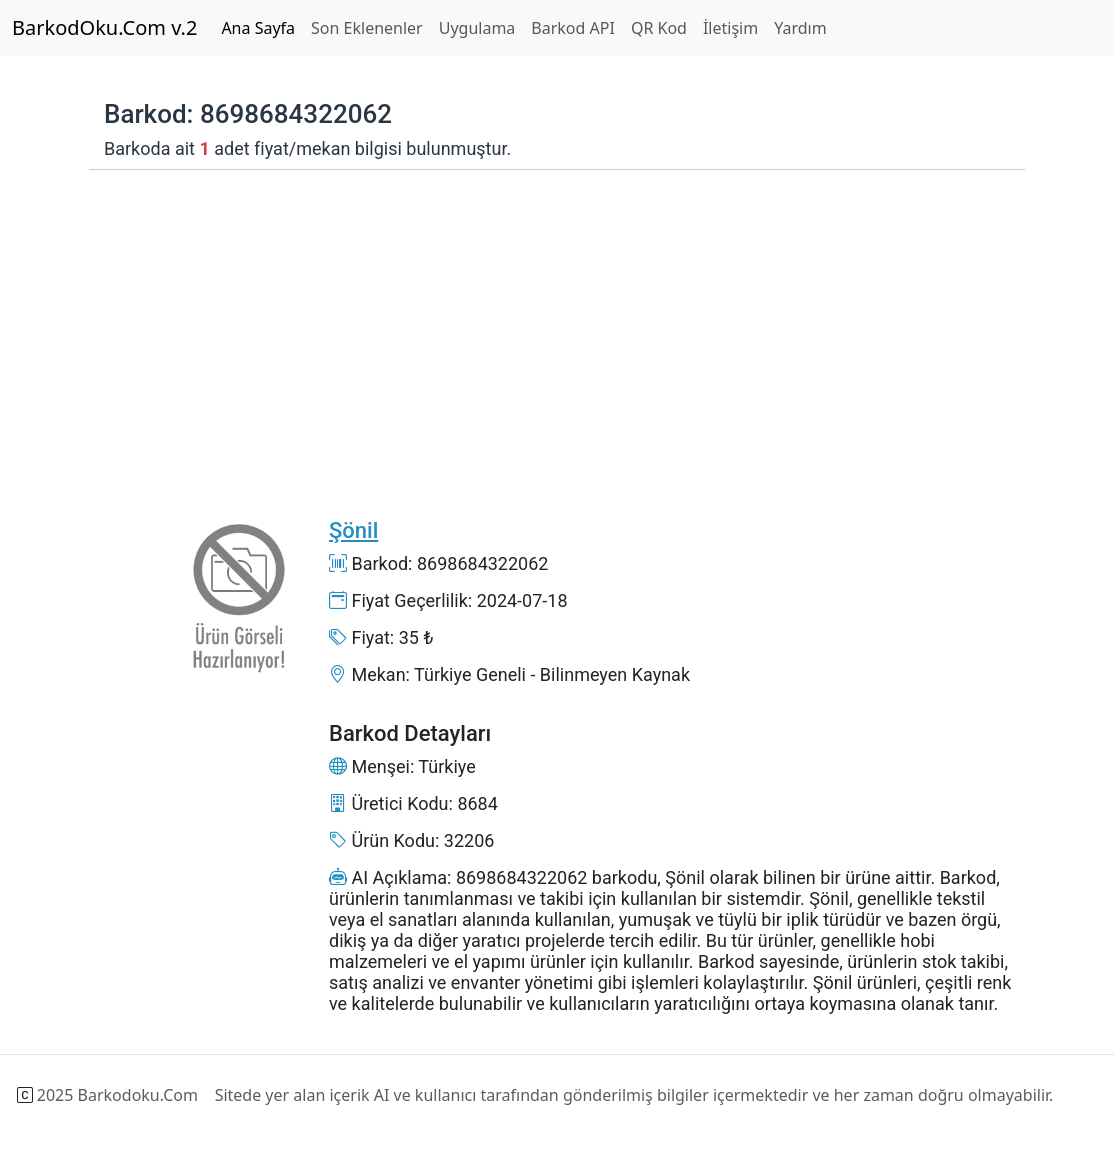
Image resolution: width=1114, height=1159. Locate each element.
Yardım (800, 28)
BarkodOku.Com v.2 (104, 27)
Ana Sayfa (258, 28)
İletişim (730, 28)
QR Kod (659, 28)
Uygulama (477, 28)
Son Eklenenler (367, 28)
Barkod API (573, 28)
